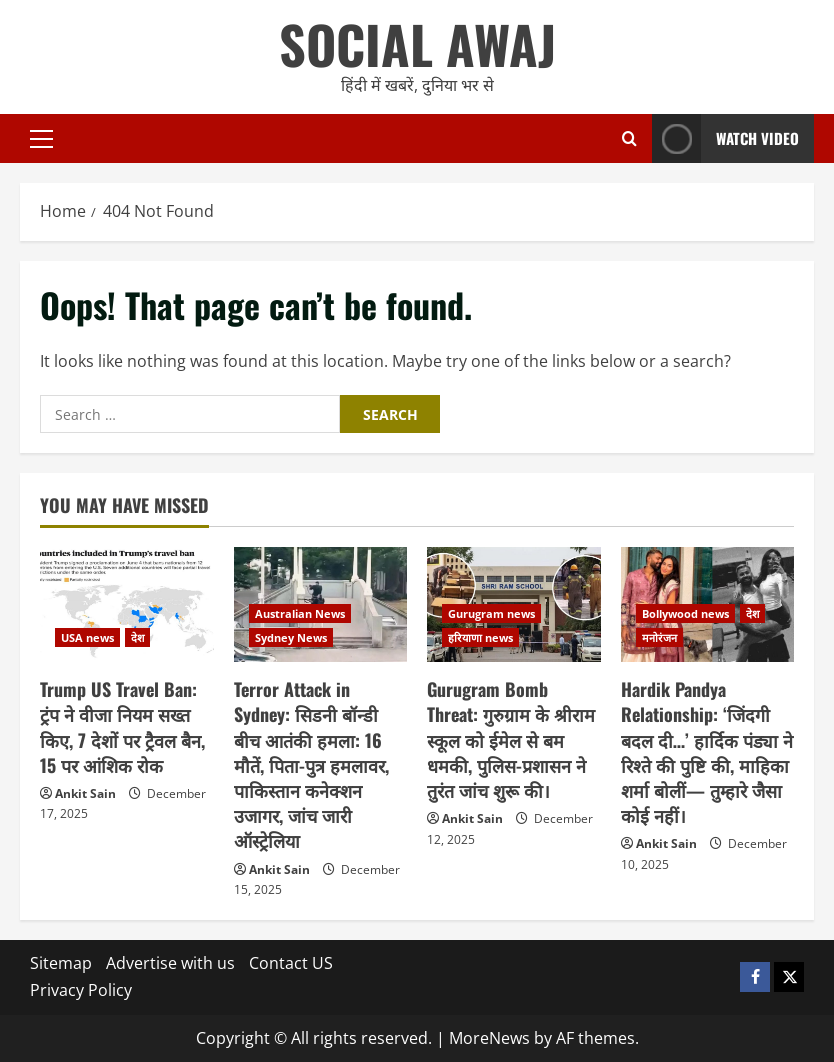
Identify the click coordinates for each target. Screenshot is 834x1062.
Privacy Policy (81, 990)
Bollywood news (685, 613)
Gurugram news (491, 613)
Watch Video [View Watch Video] (725, 138)
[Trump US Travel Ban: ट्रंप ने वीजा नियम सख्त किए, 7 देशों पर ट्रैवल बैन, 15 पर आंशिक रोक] (127, 605)
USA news (87, 637)
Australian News (300, 613)
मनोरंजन (659, 637)
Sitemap (61, 963)
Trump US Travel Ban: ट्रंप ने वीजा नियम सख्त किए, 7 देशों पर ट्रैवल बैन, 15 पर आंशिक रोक (122, 727)
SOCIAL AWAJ (417, 43)
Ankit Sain (85, 793)
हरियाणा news (480, 637)
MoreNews (489, 1038)
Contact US (291, 963)
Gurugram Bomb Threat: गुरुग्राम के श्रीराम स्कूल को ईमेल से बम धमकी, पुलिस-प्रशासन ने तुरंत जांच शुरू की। (511, 739)
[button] (41, 139)
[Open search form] (629, 138)
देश (137, 637)
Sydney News (291, 637)
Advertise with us (170, 963)
